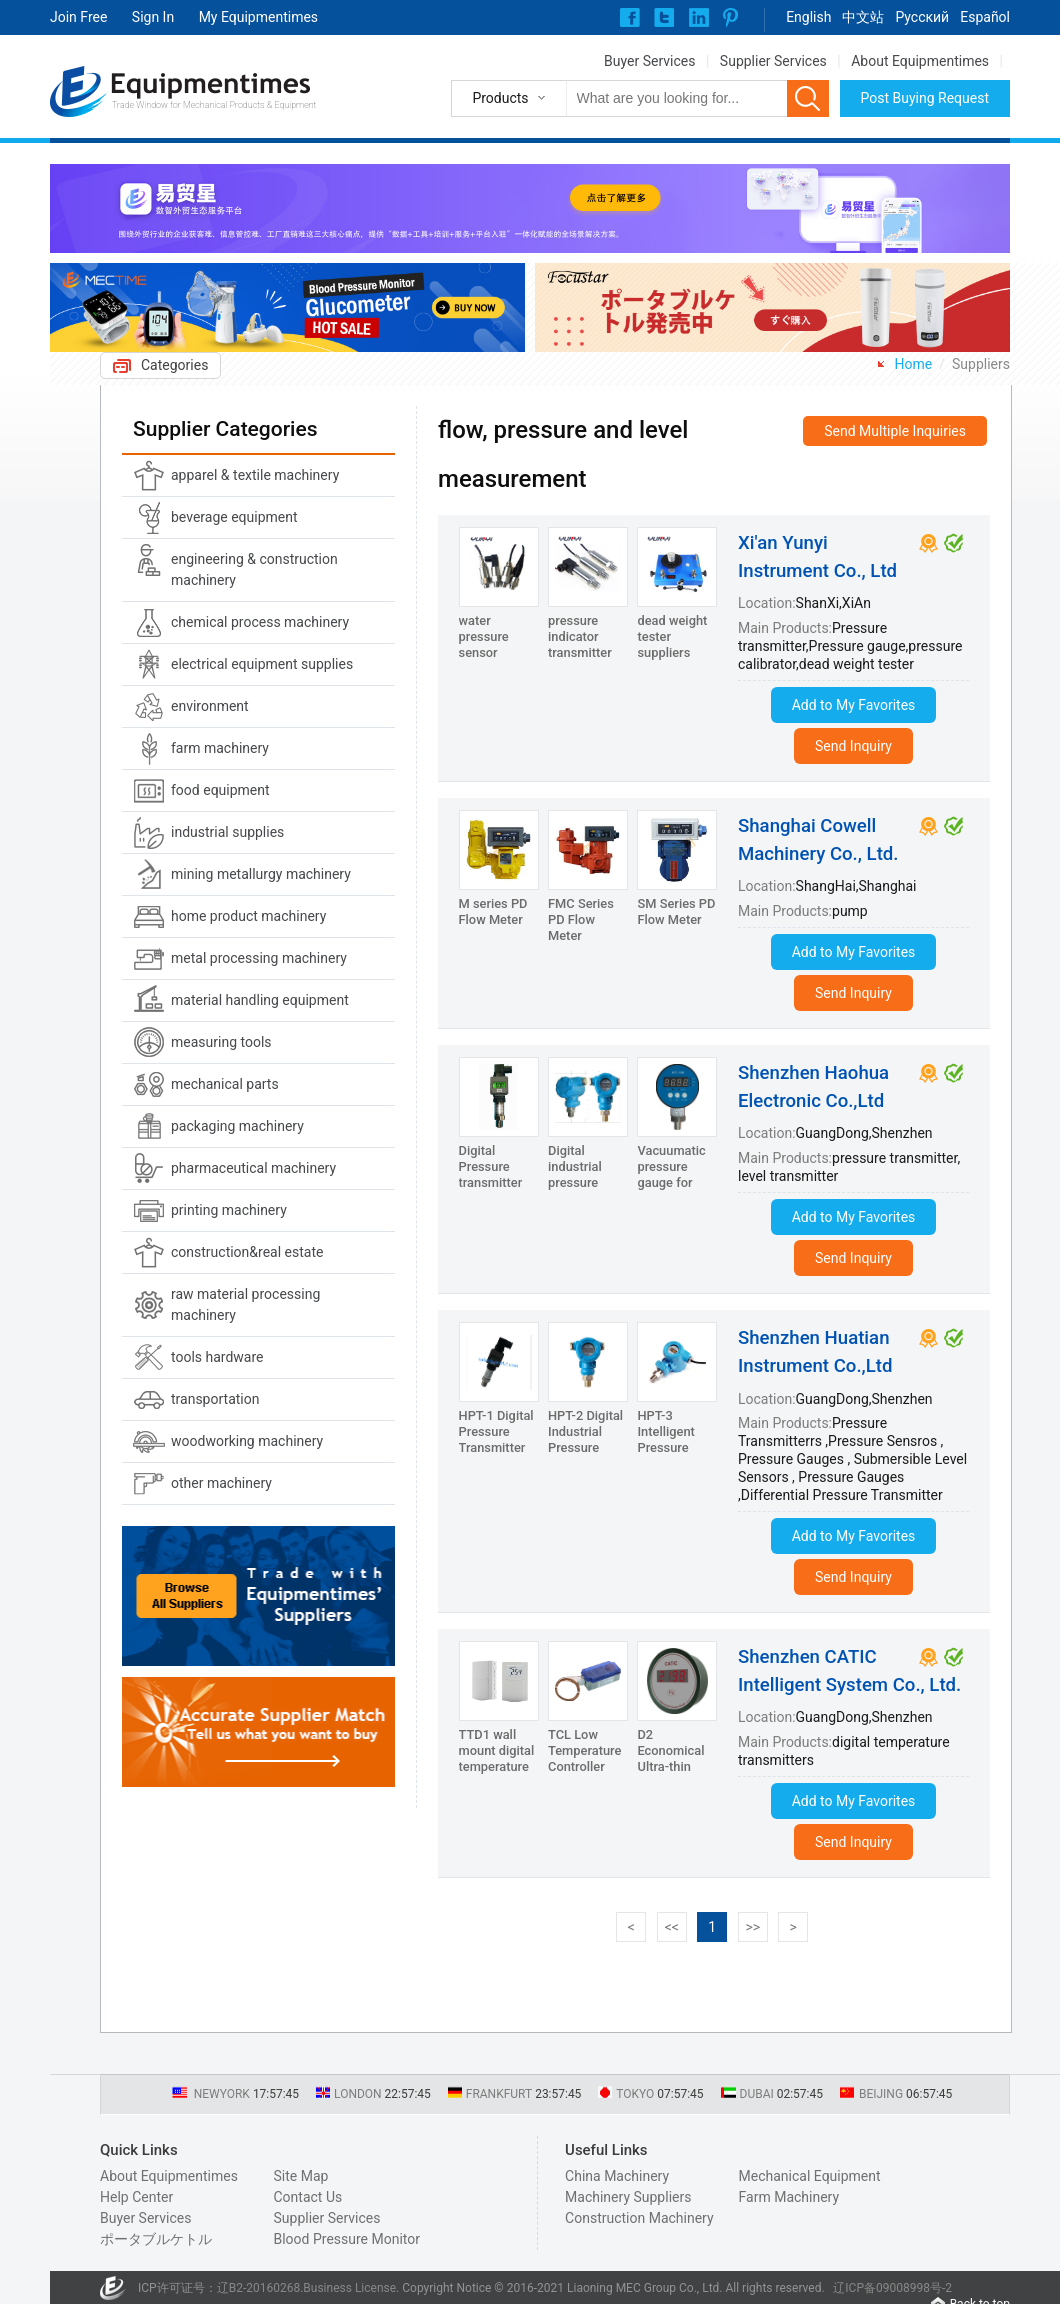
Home (914, 364)
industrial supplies (227, 832)
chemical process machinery (260, 622)
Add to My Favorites (854, 705)
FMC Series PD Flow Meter (581, 919)
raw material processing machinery (245, 1304)
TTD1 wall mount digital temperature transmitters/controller (524, 1758)
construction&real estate (247, 1252)
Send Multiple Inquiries (895, 431)
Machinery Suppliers (628, 2197)
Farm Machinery (789, 2197)
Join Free (78, 17)
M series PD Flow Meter (493, 911)
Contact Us (307, 2197)
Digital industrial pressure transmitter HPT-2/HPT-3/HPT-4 (582, 1190)
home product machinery (248, 916)
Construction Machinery (639, 2218)
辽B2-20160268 (259, 2288)
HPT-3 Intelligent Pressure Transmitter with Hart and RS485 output (676, 1455)
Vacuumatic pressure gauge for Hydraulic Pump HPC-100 (671, 1190)
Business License (349, 2288)
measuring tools (221, 1042)
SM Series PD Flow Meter (676, 911)
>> (752, 1927)
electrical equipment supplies (262, 664)
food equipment (220, 790)
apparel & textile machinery (255, 475)
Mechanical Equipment (810, 2176)
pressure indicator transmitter (580, 636)
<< (672, 1927)
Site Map (300, 2176)
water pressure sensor (484, 636)
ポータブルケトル (156, 2239)
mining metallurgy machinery (261, 874)
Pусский (922, 17)
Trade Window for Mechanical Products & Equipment (214, 105)
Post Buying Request (925, 98)
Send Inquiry (853, 746)
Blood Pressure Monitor (346, 2239)
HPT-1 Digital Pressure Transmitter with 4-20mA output (496, 1447)
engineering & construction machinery (254, 569)
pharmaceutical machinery (253, 1168)
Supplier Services (773, 61)
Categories (174, 365)
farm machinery (220, 748)
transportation (215, 1399)
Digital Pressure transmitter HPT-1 (491, 1174)
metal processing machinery (259, 958)
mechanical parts (225, 1084)
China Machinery (617, 2176)
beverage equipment (234, 517)
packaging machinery (237, 1126)
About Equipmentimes (920, 61)
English (808, 17)
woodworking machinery (247, 1441)
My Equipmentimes (258, 17)
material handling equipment (260, 1000)
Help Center (136, 2197)
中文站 (863, 17)
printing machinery (229, 1210)
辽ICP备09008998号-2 (892, 2288)
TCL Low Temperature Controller (584, 1750)
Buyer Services (649, 61)
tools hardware (217, 1357)
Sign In (153, 17)
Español (985, 17)
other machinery (221, 1483)
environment (210, 706)
